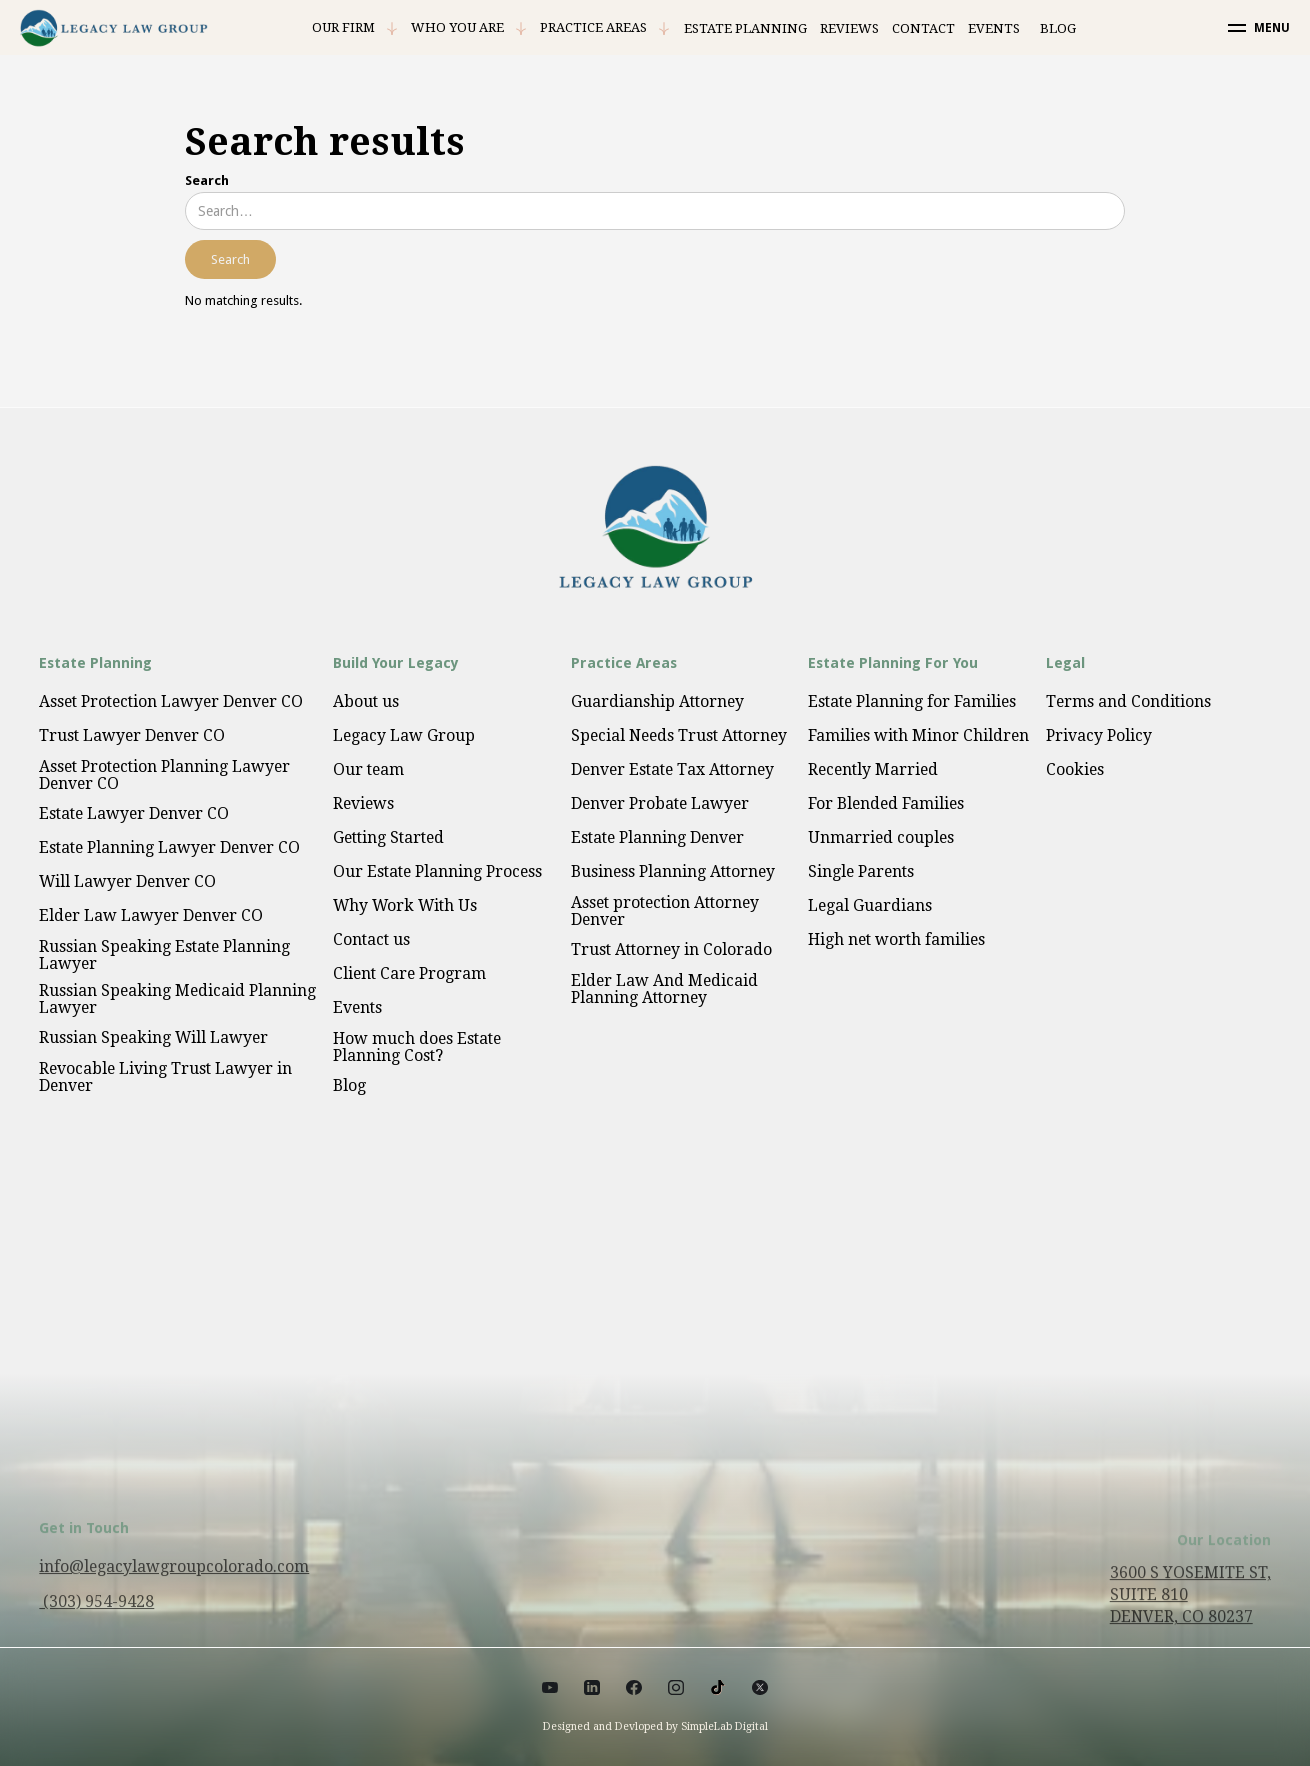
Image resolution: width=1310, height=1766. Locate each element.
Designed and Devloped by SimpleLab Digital (655, 1726)
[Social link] (550, 1687)
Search (207, 180)
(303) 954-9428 (96, 1613)
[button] (355, 28)
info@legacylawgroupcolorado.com (174, 1578)
